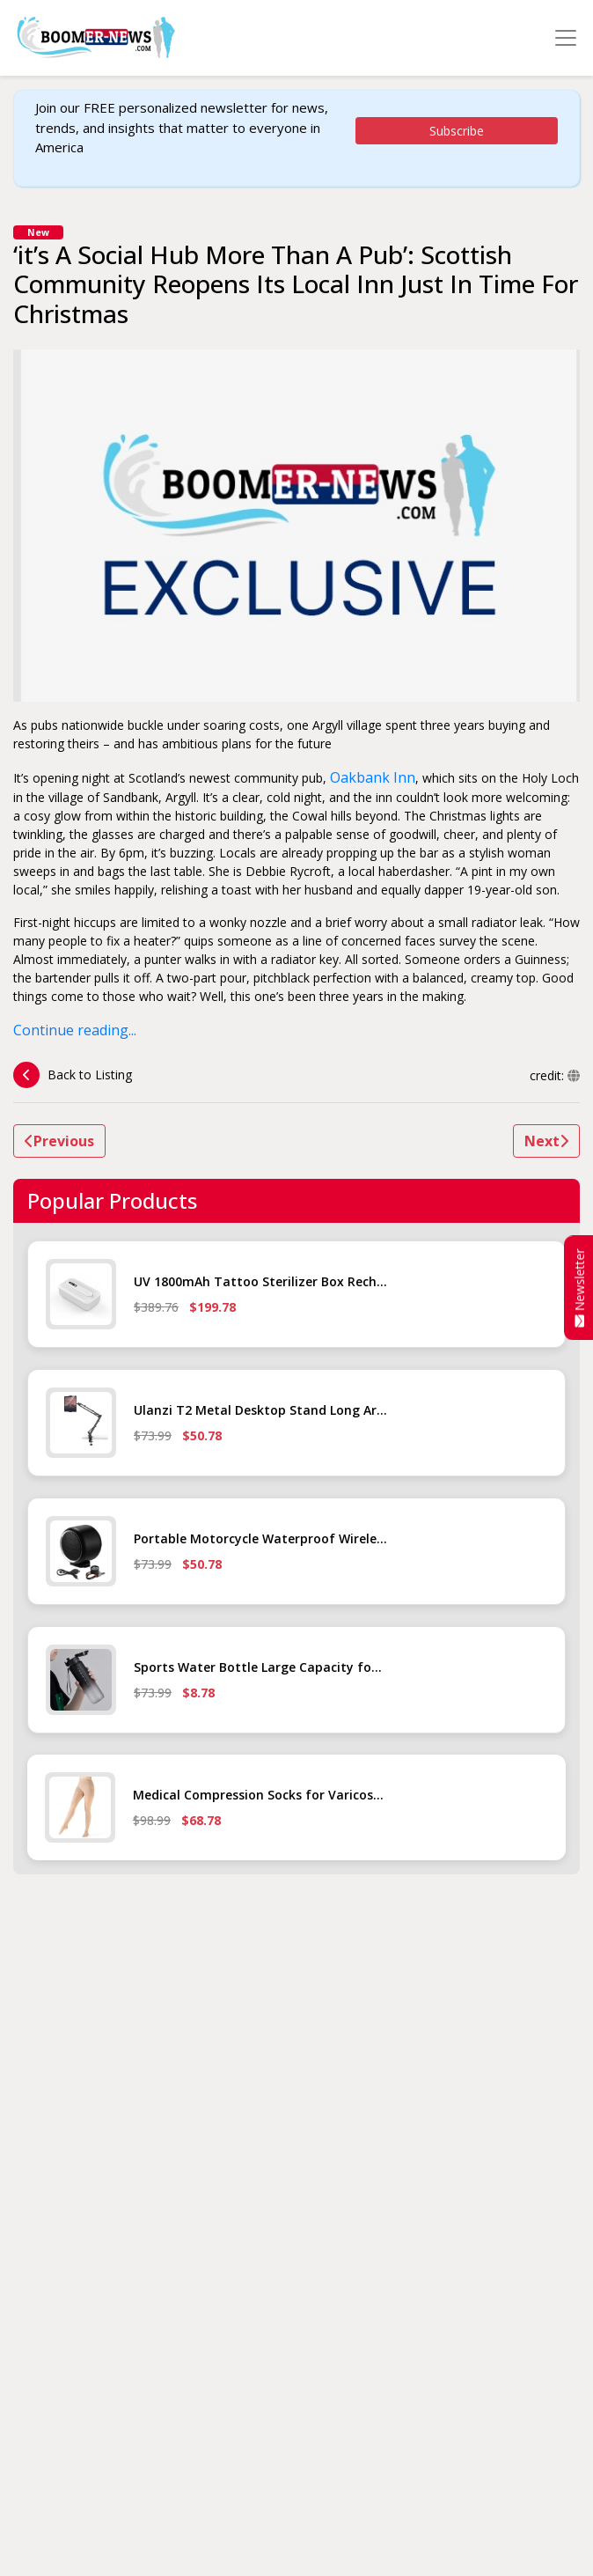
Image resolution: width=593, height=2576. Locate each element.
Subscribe (456, 130)
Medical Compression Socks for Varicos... (258, 1794)
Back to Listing (72, 1074)
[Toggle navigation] (566, 38)
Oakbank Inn (372, 777)
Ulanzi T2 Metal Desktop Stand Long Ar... (260, 1410)
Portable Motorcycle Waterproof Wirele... (260, 1538)
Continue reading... (74, 1030)
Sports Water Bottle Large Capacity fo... (258, 1667)
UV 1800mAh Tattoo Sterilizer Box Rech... (260, 1281)
